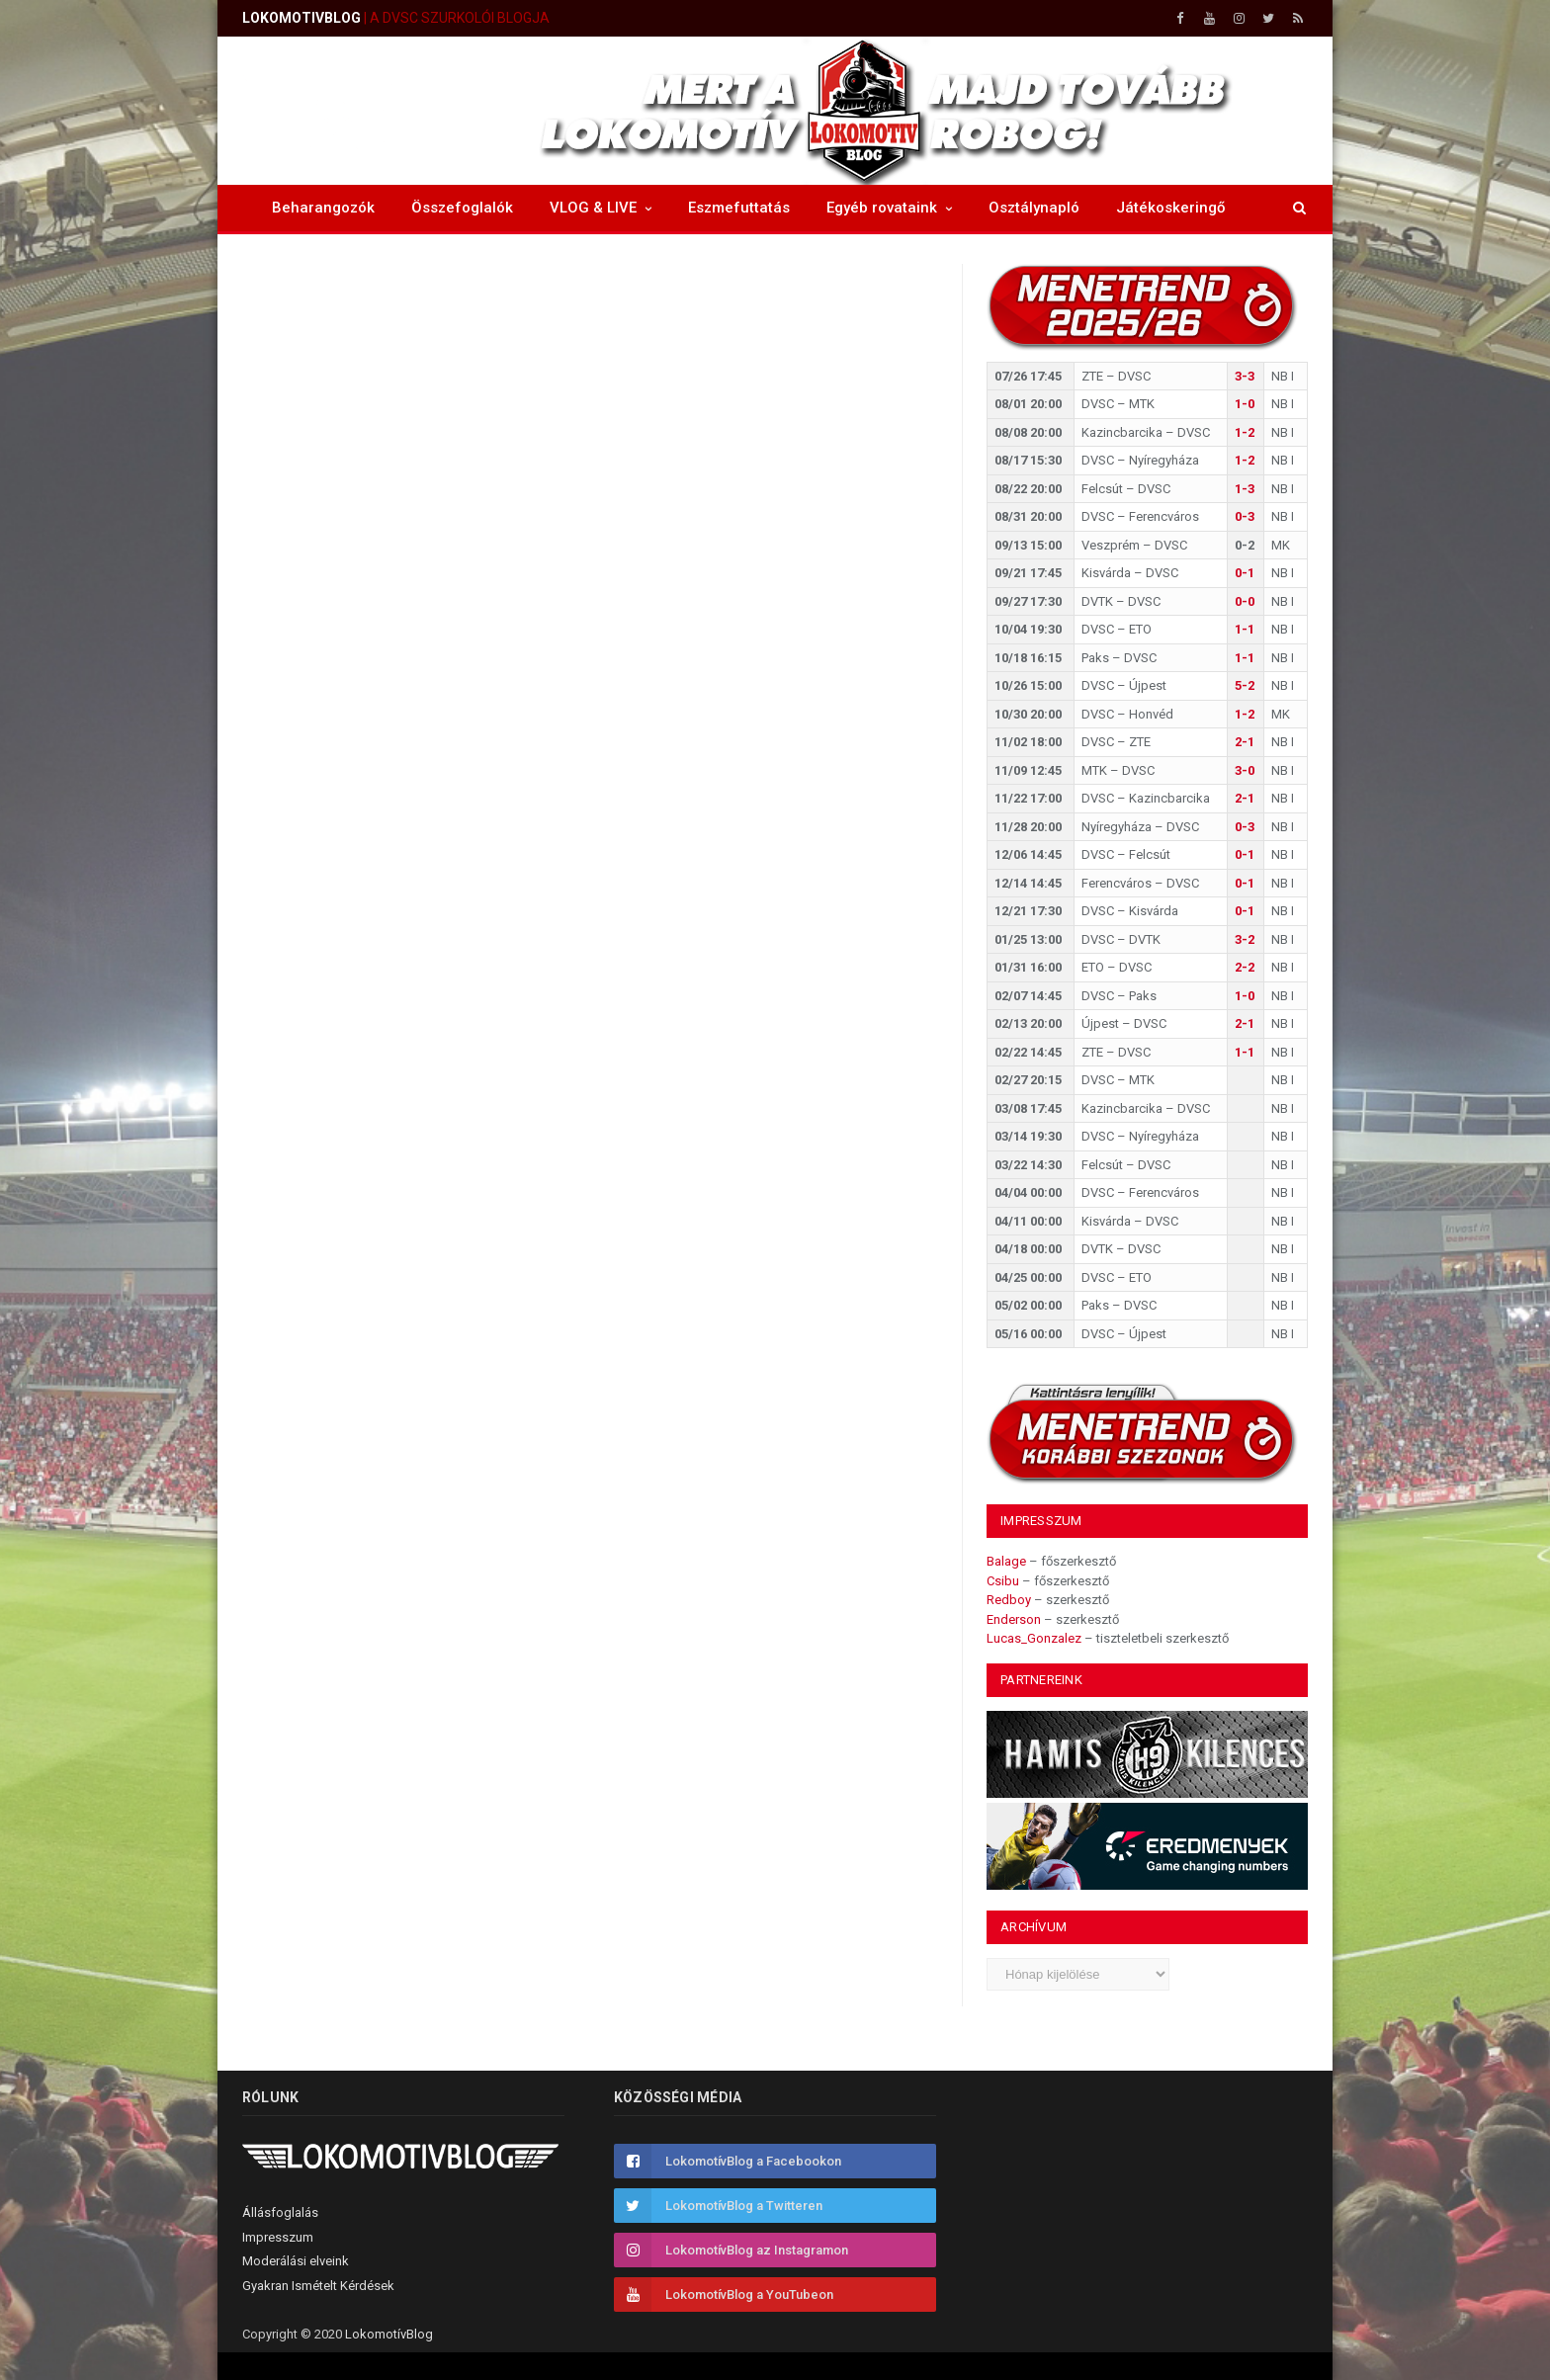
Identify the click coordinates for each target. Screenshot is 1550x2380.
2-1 (1244, 741)
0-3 (1244, 516)
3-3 (1244, 376)
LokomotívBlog (389, 2334)
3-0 (1244, 770)
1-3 (1244, 488)
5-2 (1244, 685)
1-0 (1244, 403)
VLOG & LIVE (593, 207)
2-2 (1244, 967)
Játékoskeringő (1171, 207)
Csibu (1003, 1580)
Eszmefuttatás (739, 207)
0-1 (1244, 572)
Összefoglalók (462, 207)
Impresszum (277, 2237)
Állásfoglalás (280, 2212)
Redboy (1009, 1599)
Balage (1006, 1561)
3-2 (1244, 939)
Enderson (1014, 1619)
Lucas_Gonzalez (1034, 1638)
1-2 (1244, 432)
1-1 (1244, 629)
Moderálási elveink (295, 2260)
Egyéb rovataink (881, 207)
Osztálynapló (1034, 207)
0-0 (1244, 601)
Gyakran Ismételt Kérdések (318, 2285)
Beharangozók (323, 207)
